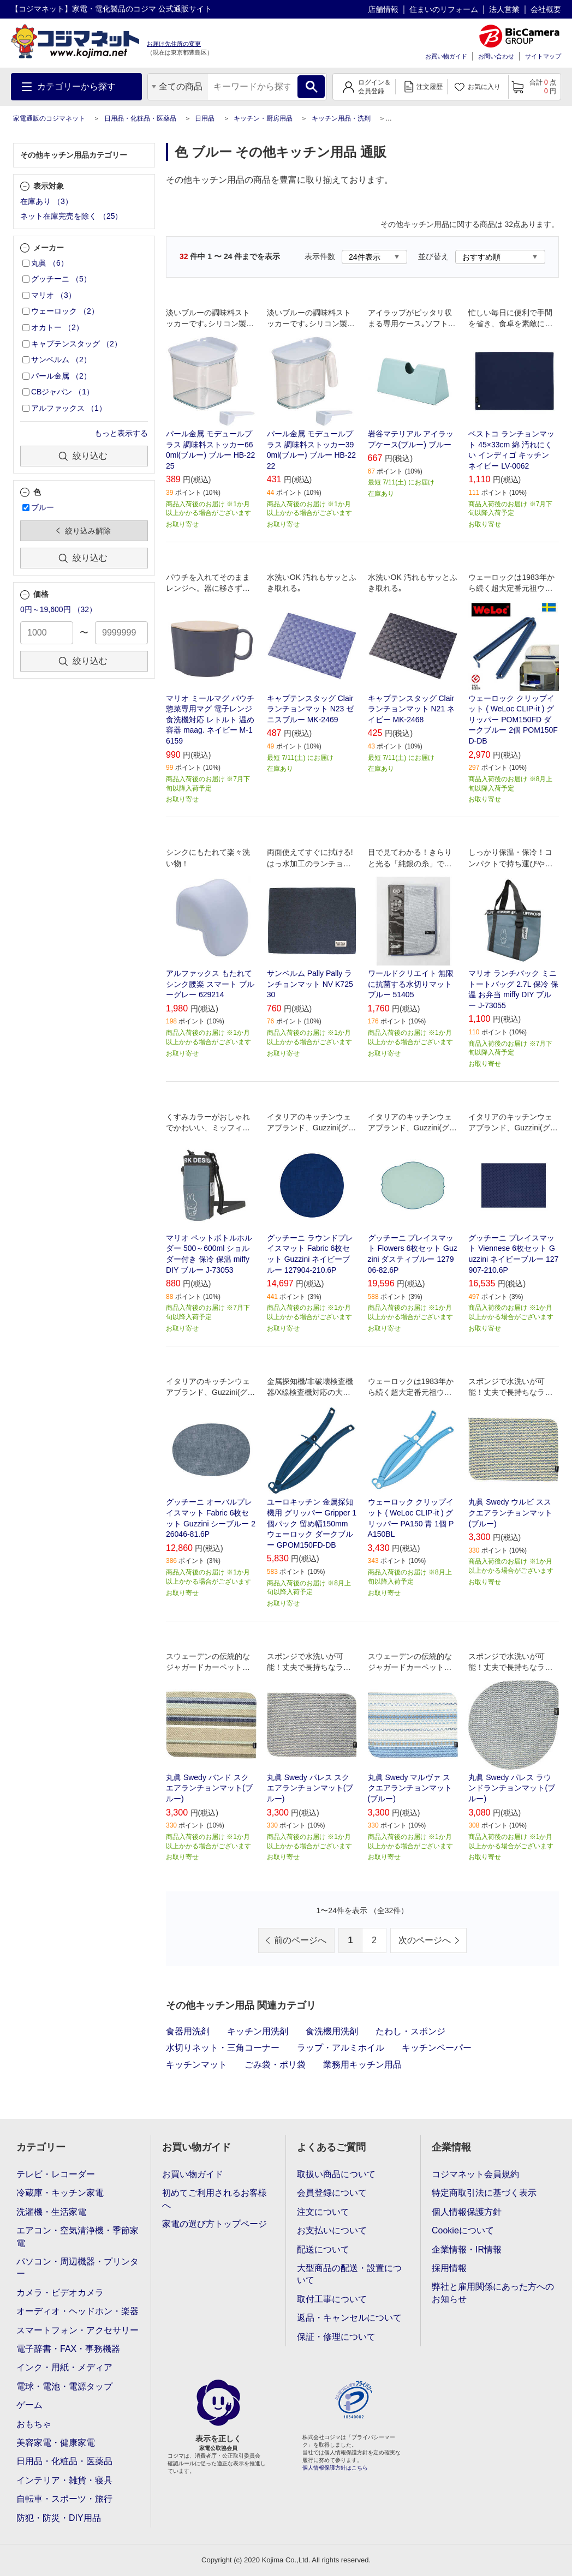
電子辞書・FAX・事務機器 (68, 2348)
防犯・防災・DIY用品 (58, 2518)
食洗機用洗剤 (332, 2031)
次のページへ (424, 1940)
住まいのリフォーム (443, 9)
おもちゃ (33, 2424)
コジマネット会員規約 (475, 2174)
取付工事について (332, 2299)
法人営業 (504, 9)
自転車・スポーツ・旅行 (64, 2498)
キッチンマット (196, 2064)
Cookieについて (463, 2230)
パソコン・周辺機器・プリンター (77, 2267)
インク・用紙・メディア (64, 2367)
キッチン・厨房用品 (263, 118)
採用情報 (449, 2268)
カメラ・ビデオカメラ (60, 2292)
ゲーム (29, 2405)
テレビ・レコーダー (55, 2174)
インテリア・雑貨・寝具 (64, 2480)
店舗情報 (383, 9)
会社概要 (546, 9)
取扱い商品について (336, 2174)
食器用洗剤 (188, 2031)
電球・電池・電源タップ (64, 2386)
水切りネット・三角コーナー (222, 2047)
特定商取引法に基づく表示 (484, 2192)
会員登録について (332, 2192)
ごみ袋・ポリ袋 (275, 2064)
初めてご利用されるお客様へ (214, 2198)
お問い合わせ (496, 56)
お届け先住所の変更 (174, 43)
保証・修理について (336, 2336)
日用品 (204, 118)
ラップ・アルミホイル (340, 2047)
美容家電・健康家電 (55, 2442)
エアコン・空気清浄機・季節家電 (77, 2236)
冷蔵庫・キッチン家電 (60, 2192)
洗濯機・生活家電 (51, 2211)
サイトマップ (543, 56)
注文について (323, 2211)
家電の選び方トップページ (214, 2223)
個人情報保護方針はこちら (335, 2468)
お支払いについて (332, 2230)
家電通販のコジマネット (49, 118)
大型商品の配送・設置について (349, 2274)
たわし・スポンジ (410, 2031)
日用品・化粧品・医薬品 (140, 118)
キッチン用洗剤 (257, 2031)
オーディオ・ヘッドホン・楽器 (77, 2311)
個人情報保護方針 (467, 2211)
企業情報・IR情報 (467, 2249)
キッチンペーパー (437, 2047)
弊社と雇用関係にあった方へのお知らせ (493, 2292)
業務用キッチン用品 (362, 2064)
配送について (323, 2249)
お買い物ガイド (446, 56)
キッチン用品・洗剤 (341, 118)
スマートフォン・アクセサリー (77, 2330)
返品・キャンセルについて (349, 2317)
